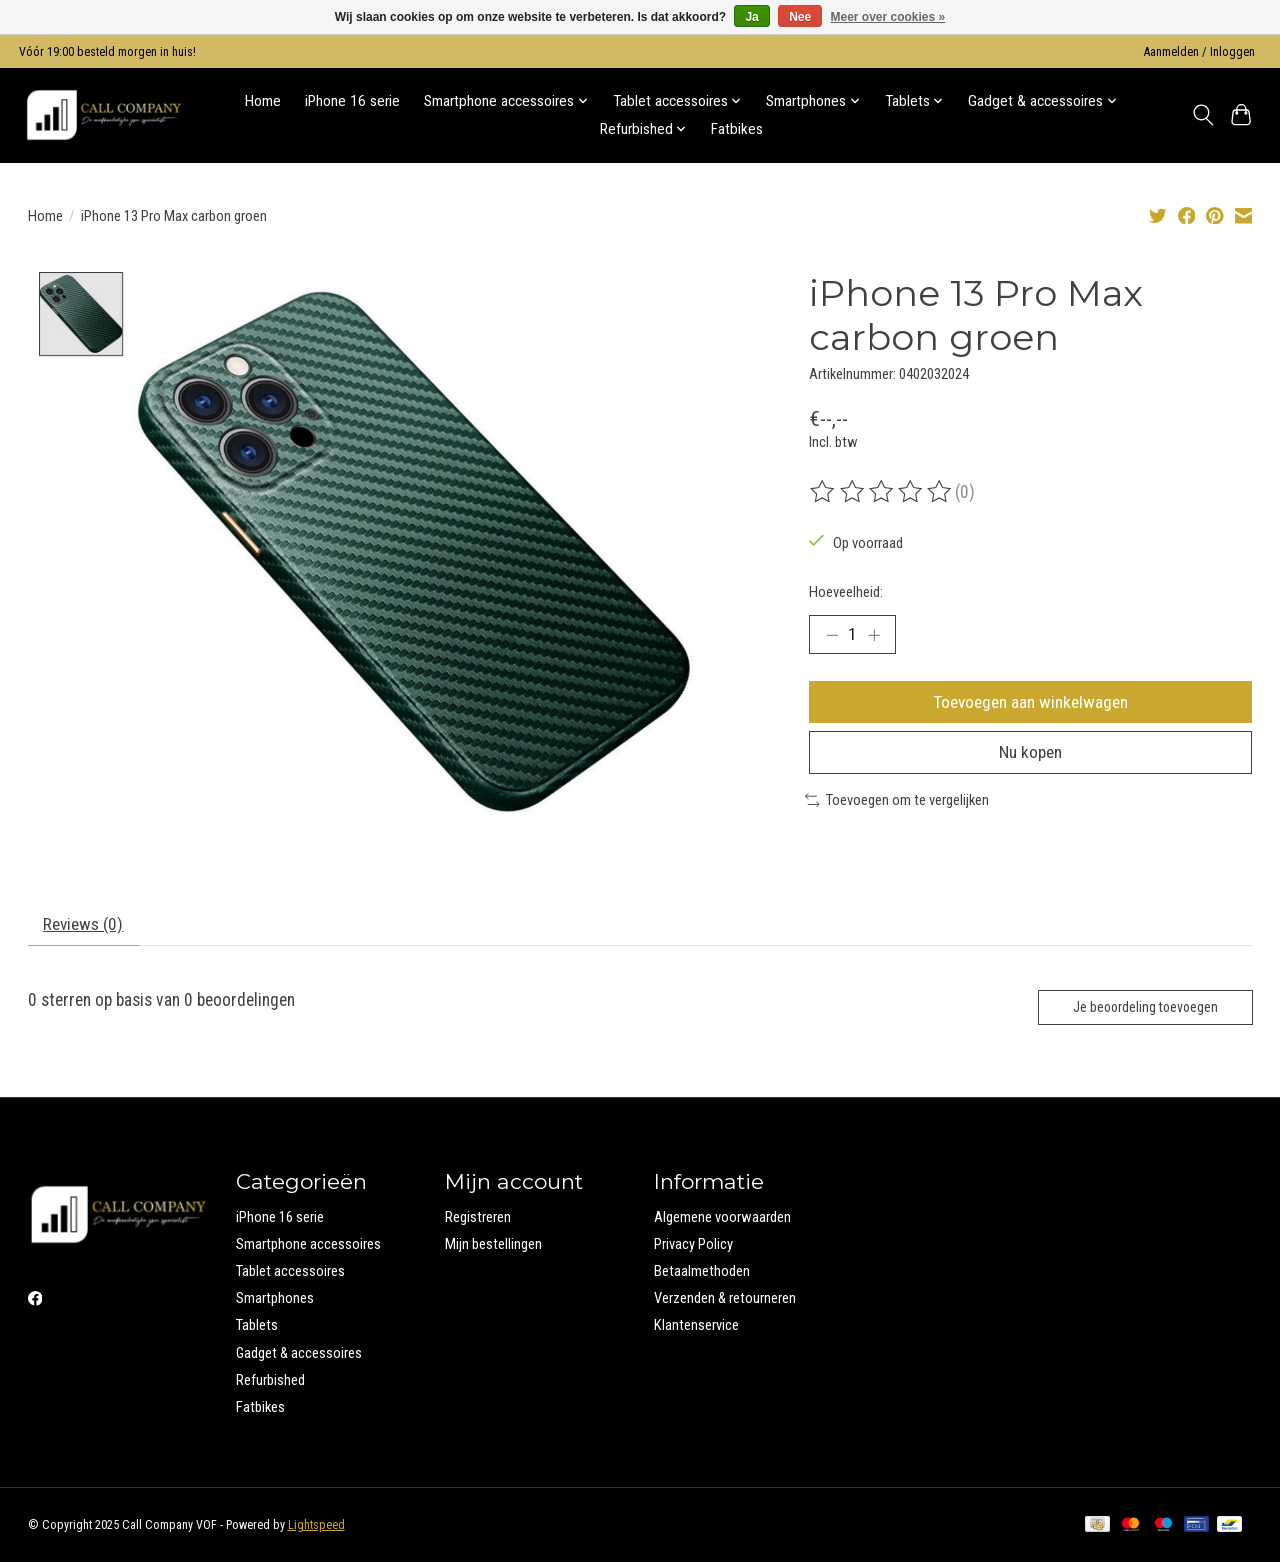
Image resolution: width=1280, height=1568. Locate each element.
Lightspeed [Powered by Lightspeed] (316, 1531)
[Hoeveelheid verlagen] (832, 635)
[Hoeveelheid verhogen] (875, 635)
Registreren (478, 1223)
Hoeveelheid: (846, 592)
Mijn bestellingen (493, 1250)
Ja (751, 17)
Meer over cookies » (888, 17)
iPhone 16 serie (352, 101)
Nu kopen (1031, 756)
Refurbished (270, 1386)
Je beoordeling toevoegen (1141, 1012)
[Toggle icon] (1202, 115)
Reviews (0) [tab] (84, 929)
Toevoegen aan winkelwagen (1031, 703)
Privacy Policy (693, 1250)
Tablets (257, 1331)
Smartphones (275, 1304)
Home (263, 101)
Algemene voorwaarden (722, 1223)
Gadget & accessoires (299, 1358)
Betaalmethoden (702, 1277)
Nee (800, 17)
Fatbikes (737, 129)
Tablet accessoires (290, 1277)
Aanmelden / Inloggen (1199, 52)
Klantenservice (696, 1331)
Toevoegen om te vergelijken (897, 804)
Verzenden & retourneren (725, 1304)
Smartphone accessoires (308, 1250)
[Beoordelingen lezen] (882, 492)
